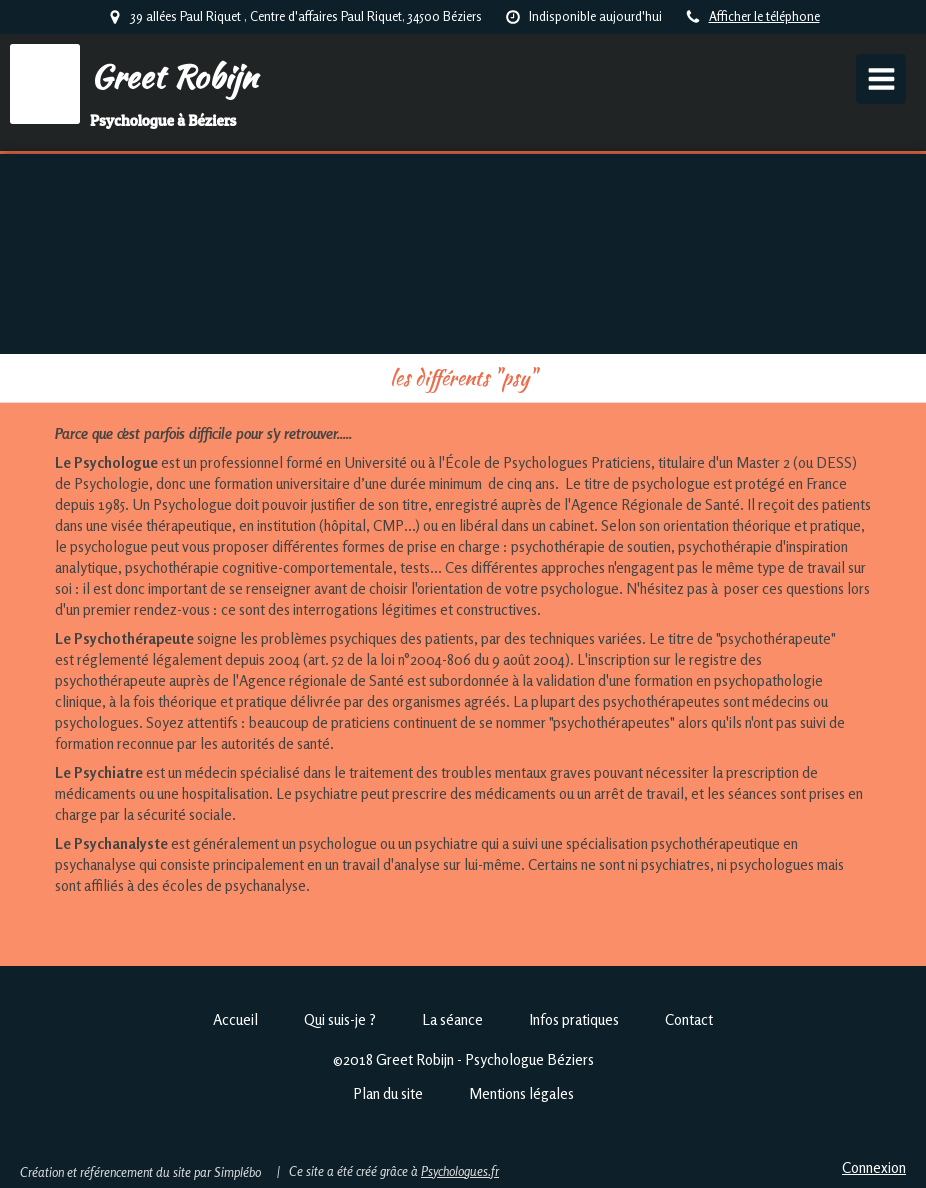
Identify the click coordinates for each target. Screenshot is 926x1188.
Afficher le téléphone (764, 16)
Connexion (874, 1167)
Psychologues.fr (460, 1171)
